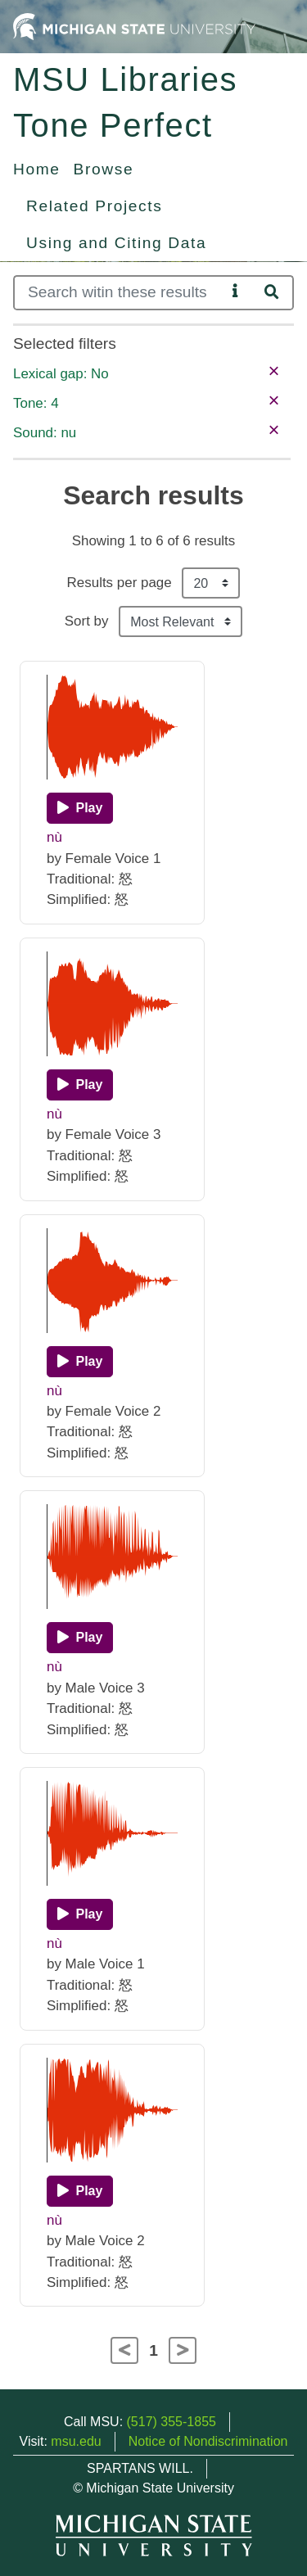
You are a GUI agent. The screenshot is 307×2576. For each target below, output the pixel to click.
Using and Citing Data (116, 242)
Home (37, 169)
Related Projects (94, 206)
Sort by (87, 621)
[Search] (119, 292)
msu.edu (76, 2441)
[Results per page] (211, 583)
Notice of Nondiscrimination (208, 2441)
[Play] (80, 808)
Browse (104, 169)
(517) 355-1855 (171, 2422)
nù (54, 837)
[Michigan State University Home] (134, 26)
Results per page (119, 582)
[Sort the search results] (180, 621)
